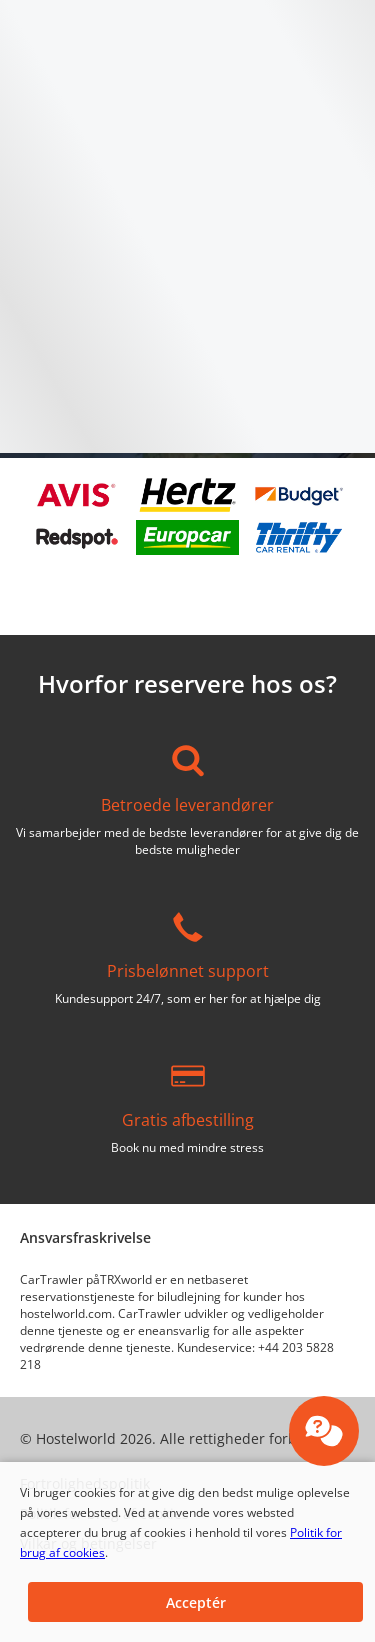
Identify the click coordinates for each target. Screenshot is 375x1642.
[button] (195, 1602)
